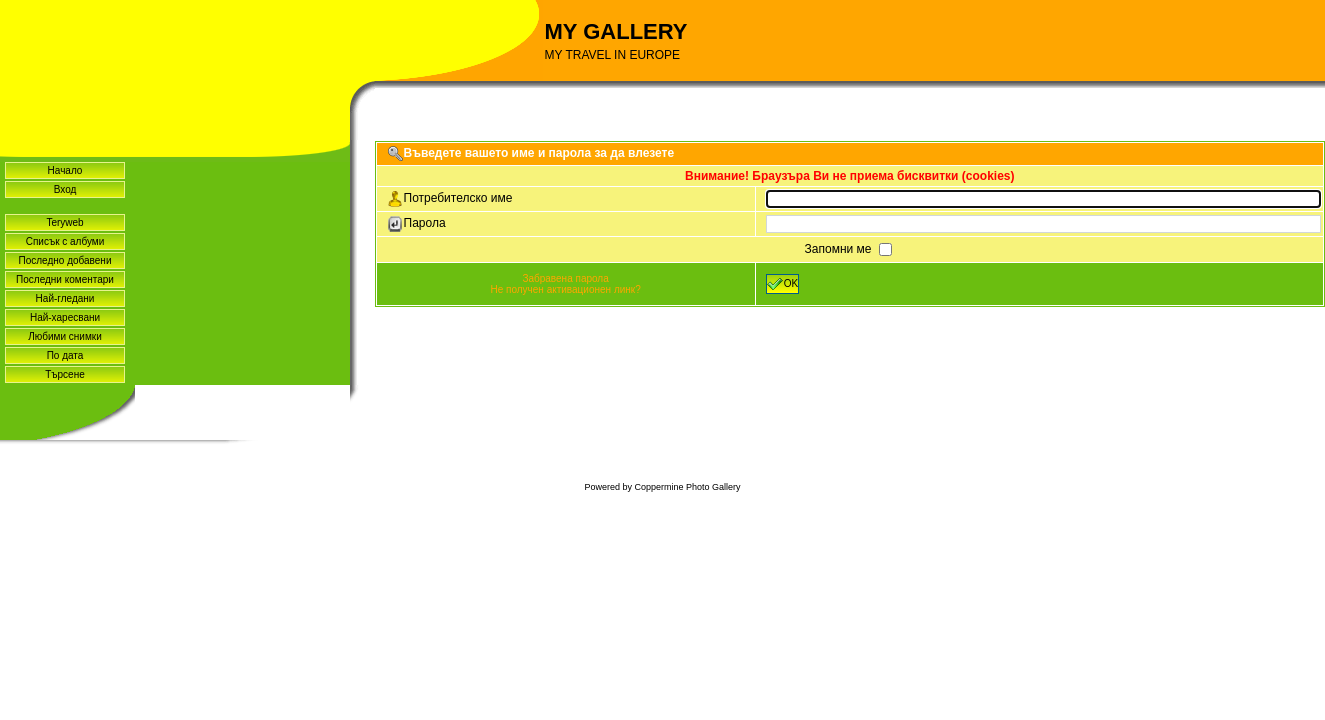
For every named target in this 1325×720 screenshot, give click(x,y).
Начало (65, 170)
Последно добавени (65, 260)
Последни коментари (65, 279)
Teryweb (64, 222)
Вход (65, 189)
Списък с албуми (65, 241)
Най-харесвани (65, 317)
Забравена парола (565, 278)
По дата (65, 355)
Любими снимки (65, 336)
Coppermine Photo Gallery (687, 487)
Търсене (65, 374)
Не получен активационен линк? (565, 289)
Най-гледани (65, 298)
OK (782, 284)
